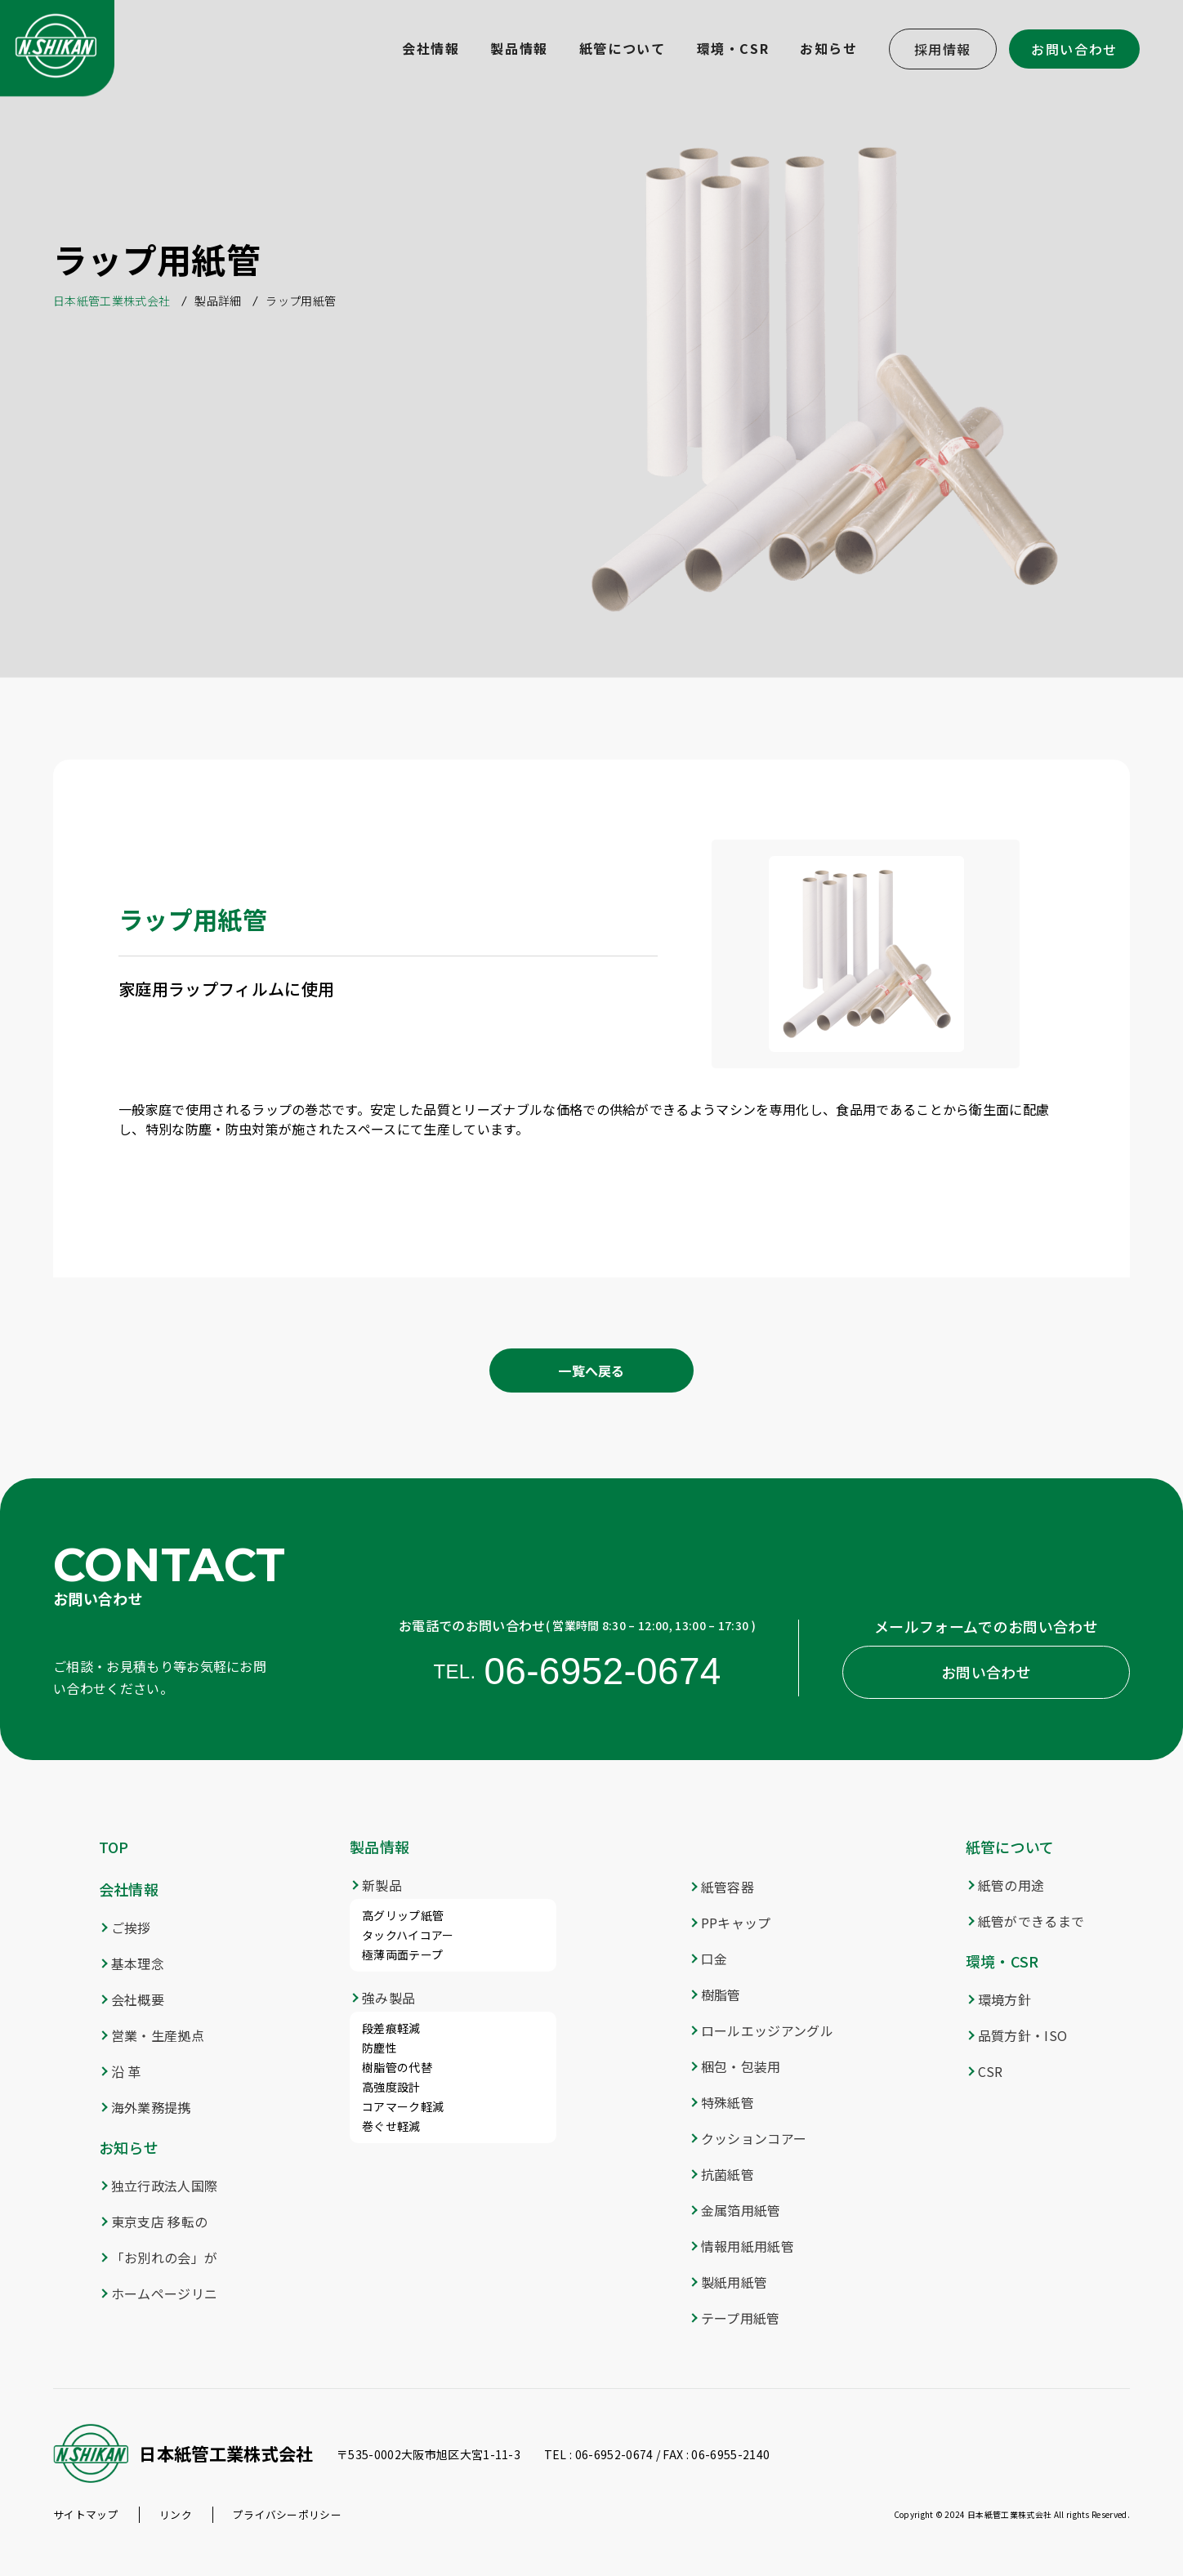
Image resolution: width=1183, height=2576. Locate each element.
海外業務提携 (151, 2107)
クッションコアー (754, 2138)
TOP (114, 1846)
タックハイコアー (408, 1935)
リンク (175, 2514)
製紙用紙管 (734, 2282)
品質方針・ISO (1023, 2035)
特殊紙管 (727, 2102)
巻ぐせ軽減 (391, 2126)
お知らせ (128, 2147)
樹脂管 (721, 1994)
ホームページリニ (164, 2293)
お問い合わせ (1074, 49)
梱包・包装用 (741, 2066)
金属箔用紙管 (741, 2210)
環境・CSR (1002, 1961)
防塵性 (379, 2047)
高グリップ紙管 (403, 1915)
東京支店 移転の (159, 2221)
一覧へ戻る (591, 1370)
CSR (990, 2071)
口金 (714, 1958)
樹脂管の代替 (397, 2067)
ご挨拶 (131, 1927)
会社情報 (128, 1889)
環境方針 (1004, 1999)
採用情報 (942, 49)
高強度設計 (391, 2087)
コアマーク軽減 (403, 2106)
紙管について (1010, 1846)
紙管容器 (727, 1886)
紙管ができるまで (1031, 1921)
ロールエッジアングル (767, 2030)
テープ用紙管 (740, 2318)
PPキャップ (736, 1922)
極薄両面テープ (402, 1954)
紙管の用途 (1011, 1885)
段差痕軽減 (391, 2028)
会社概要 (137, 1999)
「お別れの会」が (164, 2257)
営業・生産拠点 (157, 2035)
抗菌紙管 (727, 2174)
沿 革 (126, 2071)
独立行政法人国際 (164, 2185)
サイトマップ (85, 2514)
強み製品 (388, 1998)
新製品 (382, 1885)
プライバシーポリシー (287, 2514)
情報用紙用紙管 (747, 2246)
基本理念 (137, 1963)
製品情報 (379, 1846)
